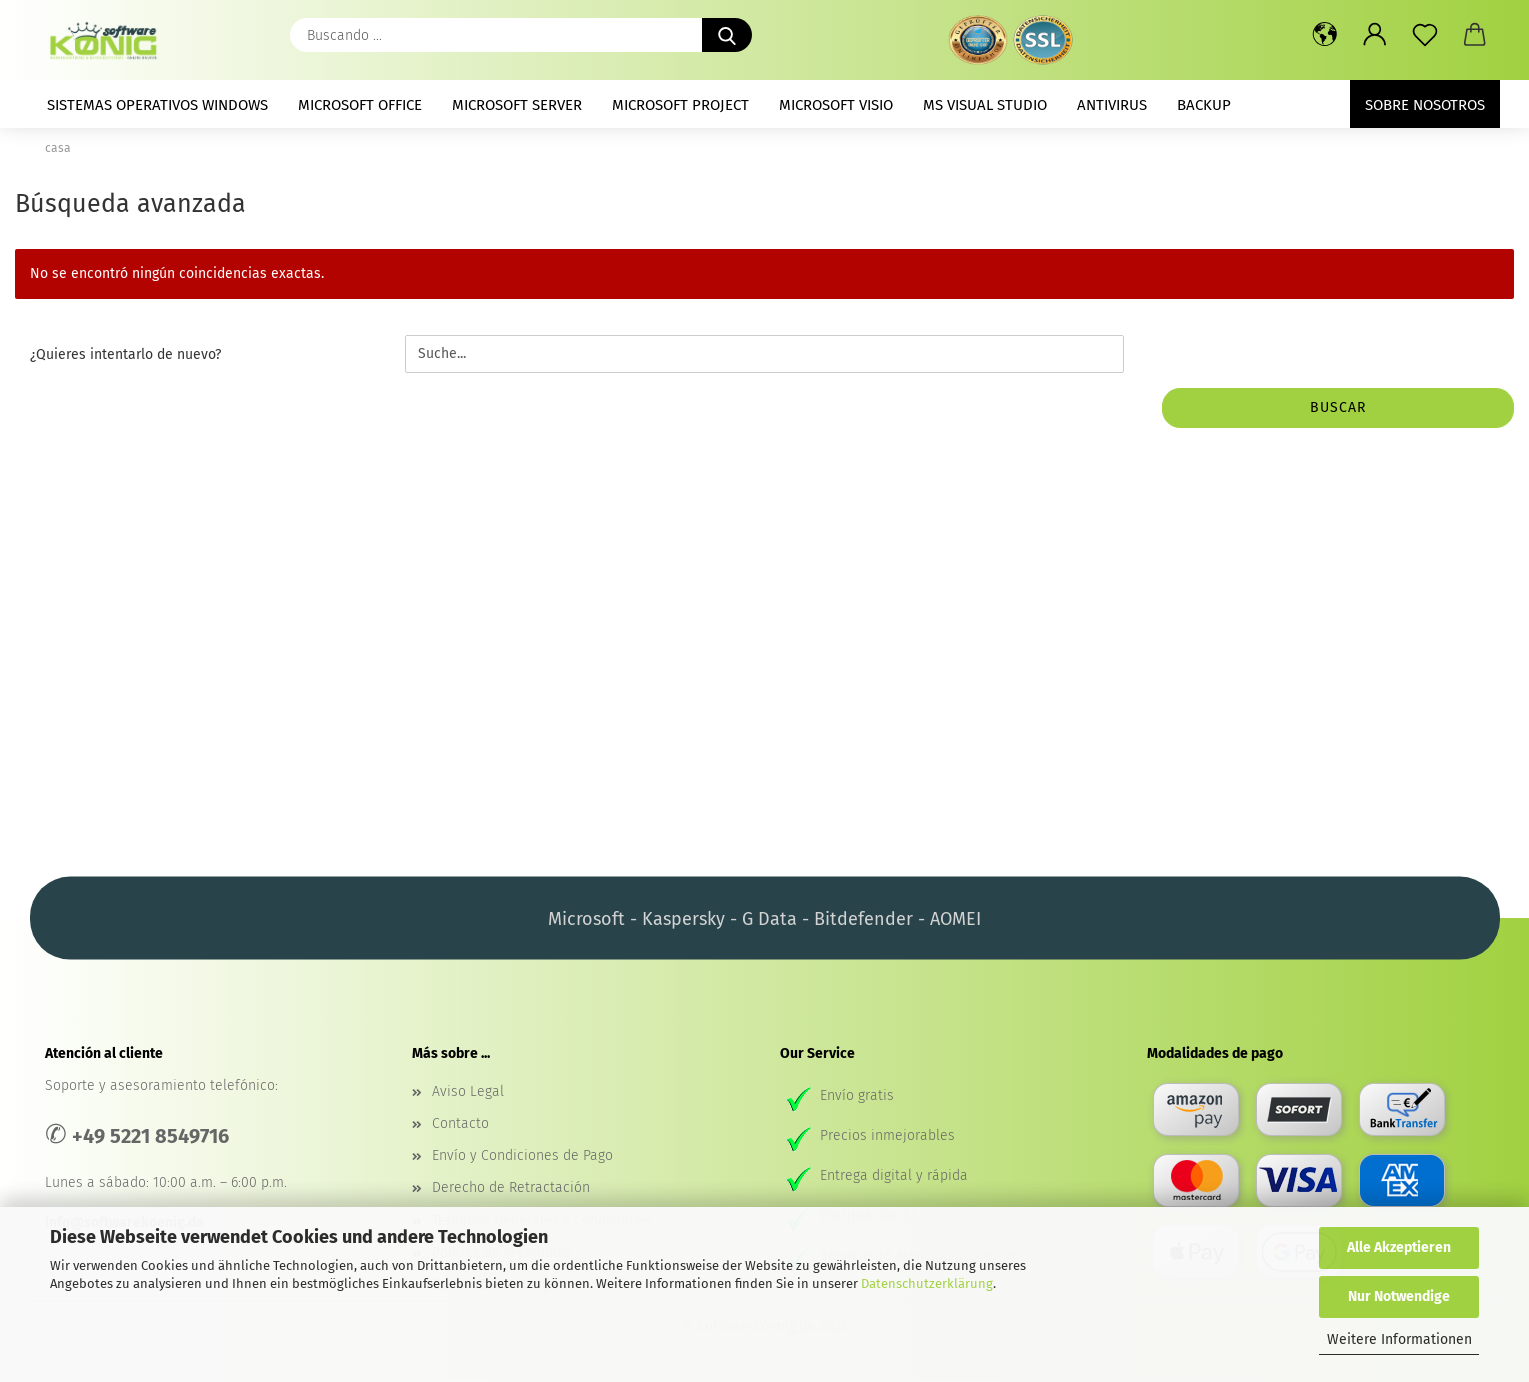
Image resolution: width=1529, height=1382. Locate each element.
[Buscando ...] (727, 35)
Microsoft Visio (836, 105)
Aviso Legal (468, 1091)
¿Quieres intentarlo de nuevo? (125, 354)
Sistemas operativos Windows (157, 105)
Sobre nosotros (1425, 105)
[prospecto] (1425, 35)
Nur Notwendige (1399, 1296)
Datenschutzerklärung (927, 1283)
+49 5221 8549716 (150, 1136)
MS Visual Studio (985, 105)
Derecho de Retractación (511, 1187)
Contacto (460, 1123)
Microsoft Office (360, 105)
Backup (1204, 105)
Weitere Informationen (1399, 1339)
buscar (1338, 407)
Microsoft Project (680, 105)
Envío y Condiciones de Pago (522, 1155)
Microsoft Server (517, 105)
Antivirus (1112, 105)
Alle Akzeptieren (1399, 1247)
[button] (1325, 35)
